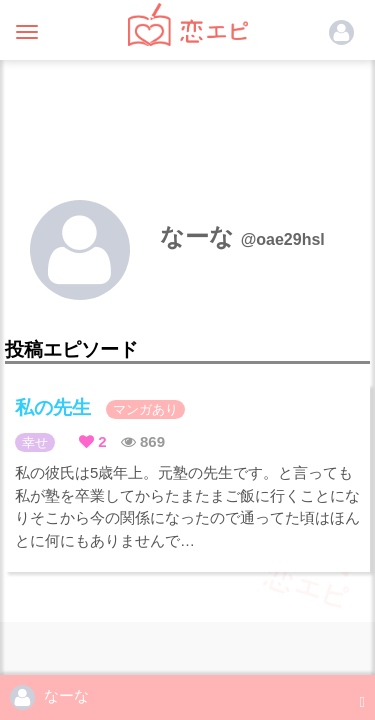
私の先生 (100, 408)
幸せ (35, 442)
